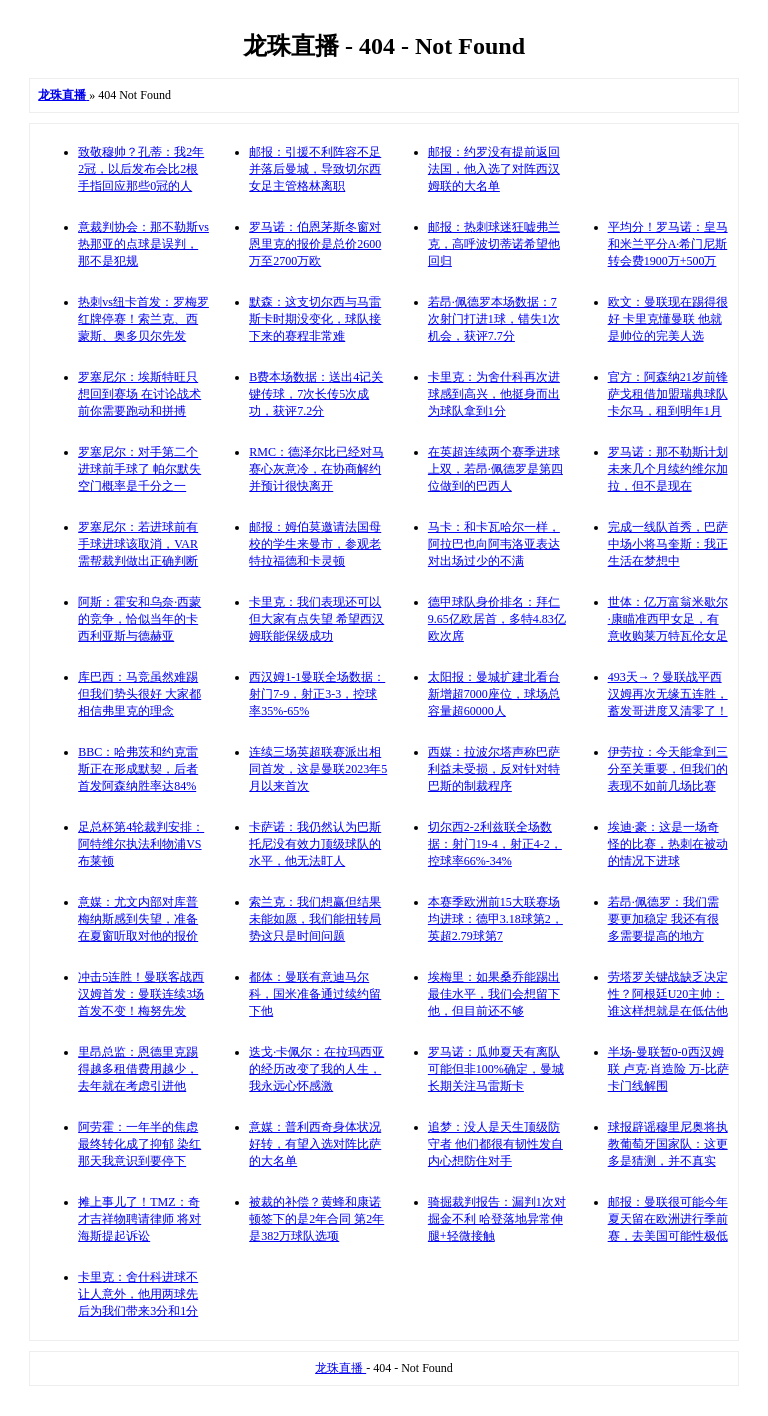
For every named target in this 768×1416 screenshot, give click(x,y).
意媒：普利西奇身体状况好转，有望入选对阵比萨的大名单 (315, 1144)
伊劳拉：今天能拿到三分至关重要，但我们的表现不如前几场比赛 (668, 769)
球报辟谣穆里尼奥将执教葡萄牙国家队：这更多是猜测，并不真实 (668, 1144)
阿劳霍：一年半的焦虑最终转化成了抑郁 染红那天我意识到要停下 (139, 1144)
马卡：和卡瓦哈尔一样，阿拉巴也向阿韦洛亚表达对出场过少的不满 (494, 544)
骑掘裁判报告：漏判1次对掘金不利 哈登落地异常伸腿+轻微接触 (497, 1219)
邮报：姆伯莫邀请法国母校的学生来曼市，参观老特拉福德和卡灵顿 (315, 544)
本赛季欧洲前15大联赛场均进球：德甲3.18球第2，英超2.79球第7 (495, 919)
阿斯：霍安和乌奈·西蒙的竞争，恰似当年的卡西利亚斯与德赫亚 (139, 619)
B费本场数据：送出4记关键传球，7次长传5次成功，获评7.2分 (316, 394)
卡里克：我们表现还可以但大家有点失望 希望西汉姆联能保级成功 (316, 619)
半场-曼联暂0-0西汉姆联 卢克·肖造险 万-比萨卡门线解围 (668, 1069)
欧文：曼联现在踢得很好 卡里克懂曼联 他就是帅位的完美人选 (668, 319)
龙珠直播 (340, 1368)
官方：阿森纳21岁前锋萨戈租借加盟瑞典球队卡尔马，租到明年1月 (668, 394)
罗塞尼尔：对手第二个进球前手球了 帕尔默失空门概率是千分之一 (139, 469)
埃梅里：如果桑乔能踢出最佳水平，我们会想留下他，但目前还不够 (494, 994)
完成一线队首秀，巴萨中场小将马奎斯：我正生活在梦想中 (668, 544)
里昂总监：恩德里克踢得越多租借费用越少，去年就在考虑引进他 (138, 1069)
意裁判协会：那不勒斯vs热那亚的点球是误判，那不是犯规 (143, 244)
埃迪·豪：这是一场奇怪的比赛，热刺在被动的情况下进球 (668, 844)
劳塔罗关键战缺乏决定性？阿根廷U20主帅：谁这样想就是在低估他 (668, 994)
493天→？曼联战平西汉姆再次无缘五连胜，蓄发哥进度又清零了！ (668, 694)
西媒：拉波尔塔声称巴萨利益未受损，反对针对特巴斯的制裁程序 (494, 769)
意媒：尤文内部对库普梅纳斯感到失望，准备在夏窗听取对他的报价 (138, 919)
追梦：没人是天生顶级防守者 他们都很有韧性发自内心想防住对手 (495, 1144)
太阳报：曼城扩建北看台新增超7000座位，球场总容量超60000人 (494, 694)
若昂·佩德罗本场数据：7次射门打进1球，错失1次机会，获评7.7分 (494, 319)
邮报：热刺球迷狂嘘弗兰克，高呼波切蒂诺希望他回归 (494, 244)
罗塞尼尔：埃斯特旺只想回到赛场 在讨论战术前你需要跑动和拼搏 (139, 394)
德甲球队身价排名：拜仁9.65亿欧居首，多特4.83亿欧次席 (497, 619)
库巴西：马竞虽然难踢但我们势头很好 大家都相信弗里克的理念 (139, 694)
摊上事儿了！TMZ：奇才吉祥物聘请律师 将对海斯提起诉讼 (139, 1219)
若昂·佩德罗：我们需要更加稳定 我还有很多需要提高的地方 (663, 919)
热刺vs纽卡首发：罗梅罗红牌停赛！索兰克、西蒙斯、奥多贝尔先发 (143, 319)
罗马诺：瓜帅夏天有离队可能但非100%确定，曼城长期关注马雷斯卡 (496, 1069)
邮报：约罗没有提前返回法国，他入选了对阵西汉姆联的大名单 (494, 169)
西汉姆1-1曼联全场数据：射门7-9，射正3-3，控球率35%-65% (317, 694)
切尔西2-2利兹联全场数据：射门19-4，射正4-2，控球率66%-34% (495, 844)
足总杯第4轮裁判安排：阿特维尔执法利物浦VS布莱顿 (141, 844)
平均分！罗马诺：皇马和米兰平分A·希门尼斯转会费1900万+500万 (668, 244)
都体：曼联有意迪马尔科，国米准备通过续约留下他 (315, 994)
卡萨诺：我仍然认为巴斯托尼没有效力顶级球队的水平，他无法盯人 (315, 844)
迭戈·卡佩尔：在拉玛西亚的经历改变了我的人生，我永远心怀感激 (316, 1069)
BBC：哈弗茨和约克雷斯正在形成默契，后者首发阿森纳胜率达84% (138, 769)
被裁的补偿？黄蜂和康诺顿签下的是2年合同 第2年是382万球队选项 (316, 1219)
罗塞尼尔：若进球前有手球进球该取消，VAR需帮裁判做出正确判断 (138, 544)
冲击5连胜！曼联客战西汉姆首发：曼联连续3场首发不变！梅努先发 (141, 994)
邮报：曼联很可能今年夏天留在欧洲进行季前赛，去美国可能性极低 (668, 1219)
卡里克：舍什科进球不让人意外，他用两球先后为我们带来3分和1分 (138, 1294)
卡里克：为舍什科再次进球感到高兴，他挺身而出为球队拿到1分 (494, 394)
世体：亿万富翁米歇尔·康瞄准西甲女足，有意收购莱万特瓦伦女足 (668, 619)
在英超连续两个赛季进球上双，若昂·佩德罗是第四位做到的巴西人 (495, 469)
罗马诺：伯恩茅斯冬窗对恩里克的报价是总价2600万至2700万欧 (315, 244)
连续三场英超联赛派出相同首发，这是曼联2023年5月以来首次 (318, 769)
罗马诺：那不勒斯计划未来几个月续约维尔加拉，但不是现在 (668, 469)
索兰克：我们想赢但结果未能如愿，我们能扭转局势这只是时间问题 (315, 919)
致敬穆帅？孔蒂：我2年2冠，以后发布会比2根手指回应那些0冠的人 (141, 169)
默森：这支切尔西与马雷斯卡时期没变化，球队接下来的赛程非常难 (315, 319)
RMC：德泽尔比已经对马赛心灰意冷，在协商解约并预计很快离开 (316, 469)
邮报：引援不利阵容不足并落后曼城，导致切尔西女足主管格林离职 (315, 169)
